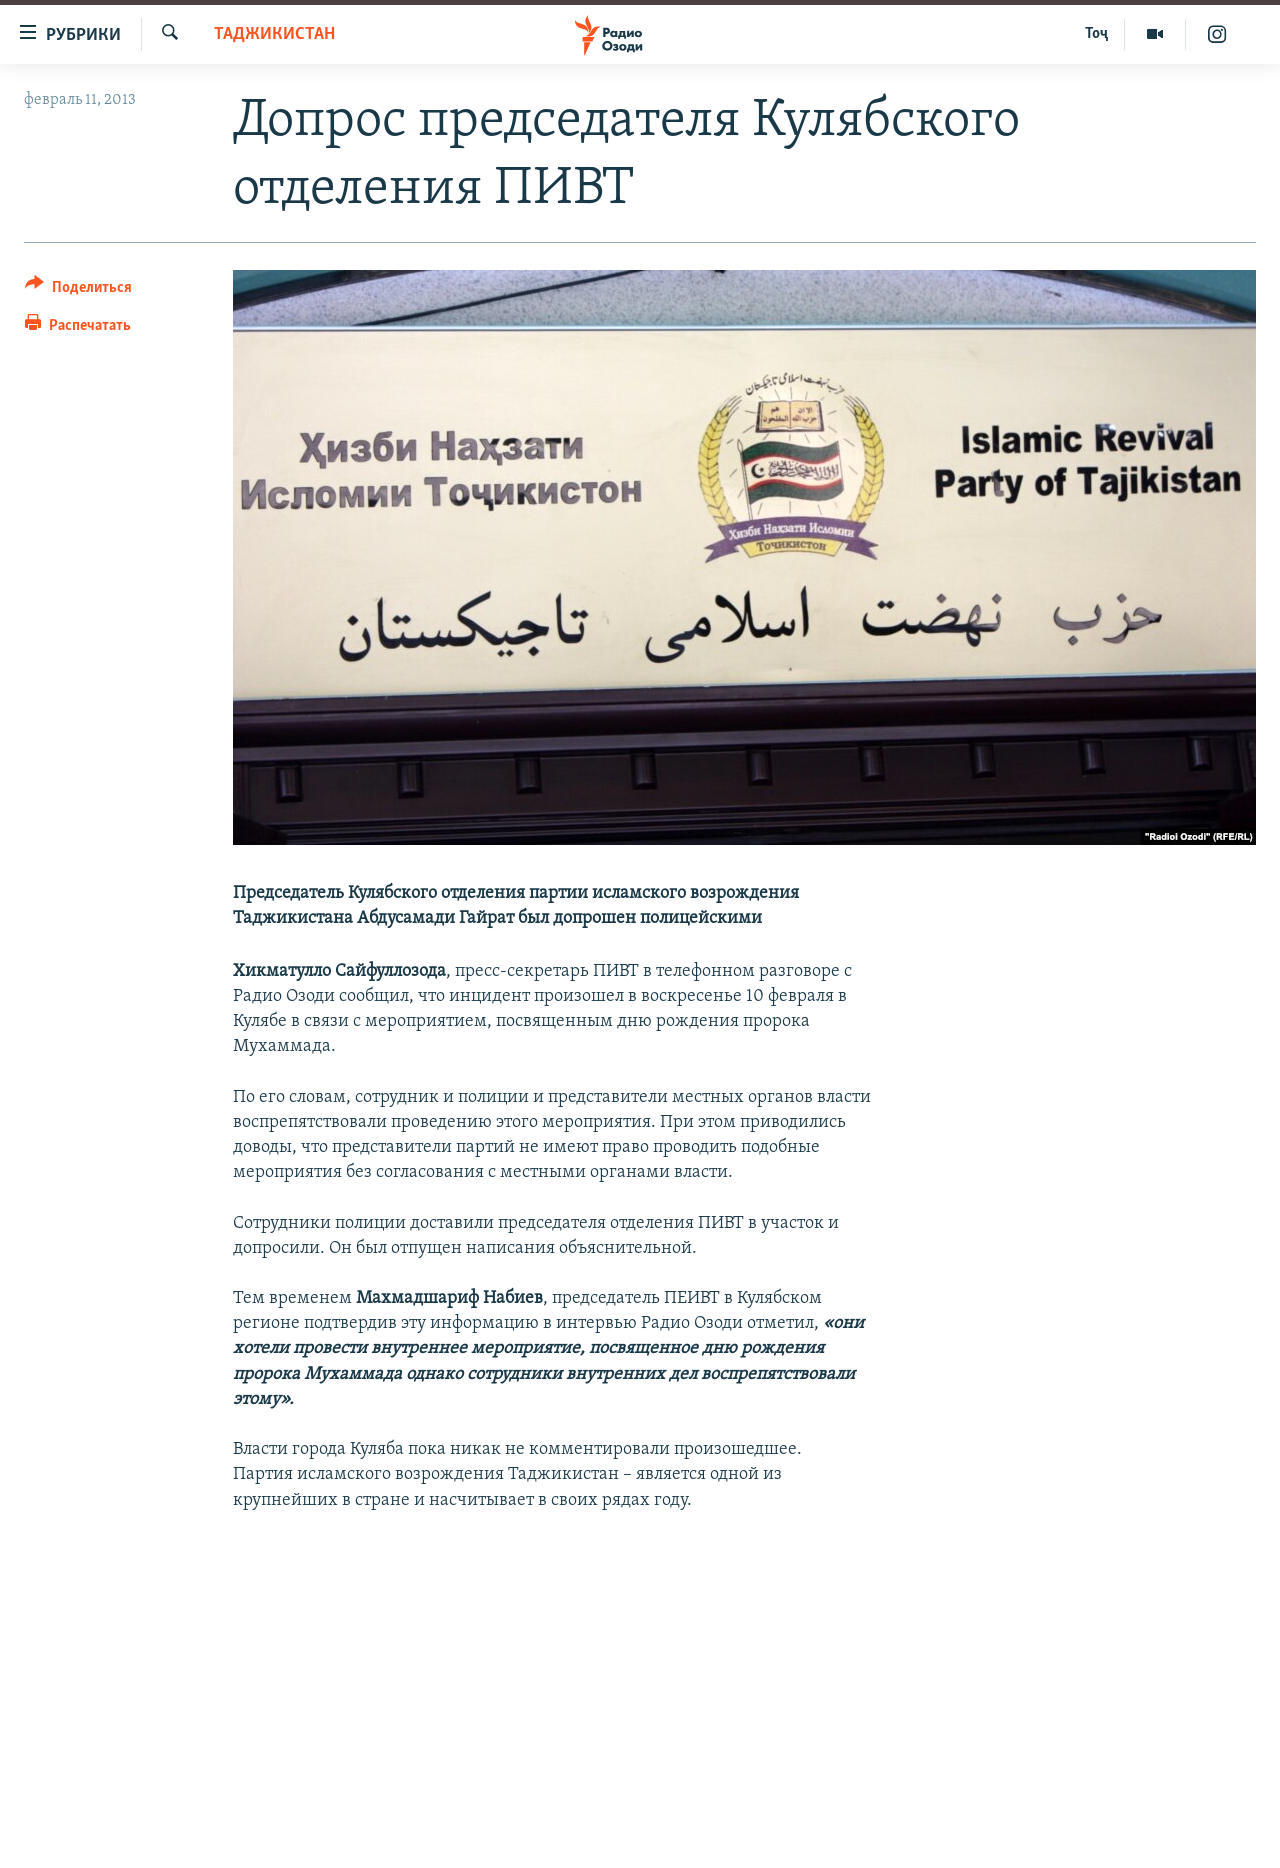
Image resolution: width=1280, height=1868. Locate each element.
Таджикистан (274, 34)
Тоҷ (1096, 34)
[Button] (78, 290)
